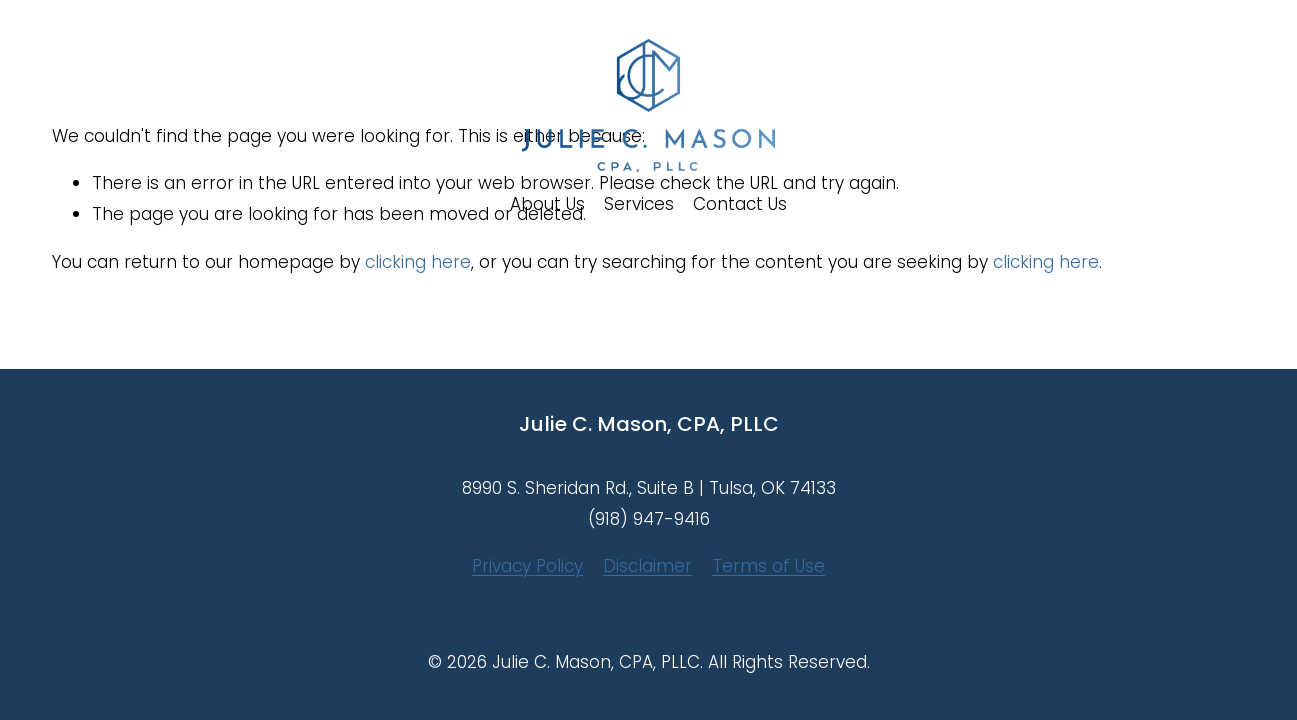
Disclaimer (647, 566)
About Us (547, 204)
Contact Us (740, 204)
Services (639, 204)
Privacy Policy (527, 566)
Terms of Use (768, 566)
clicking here (418, 262)
